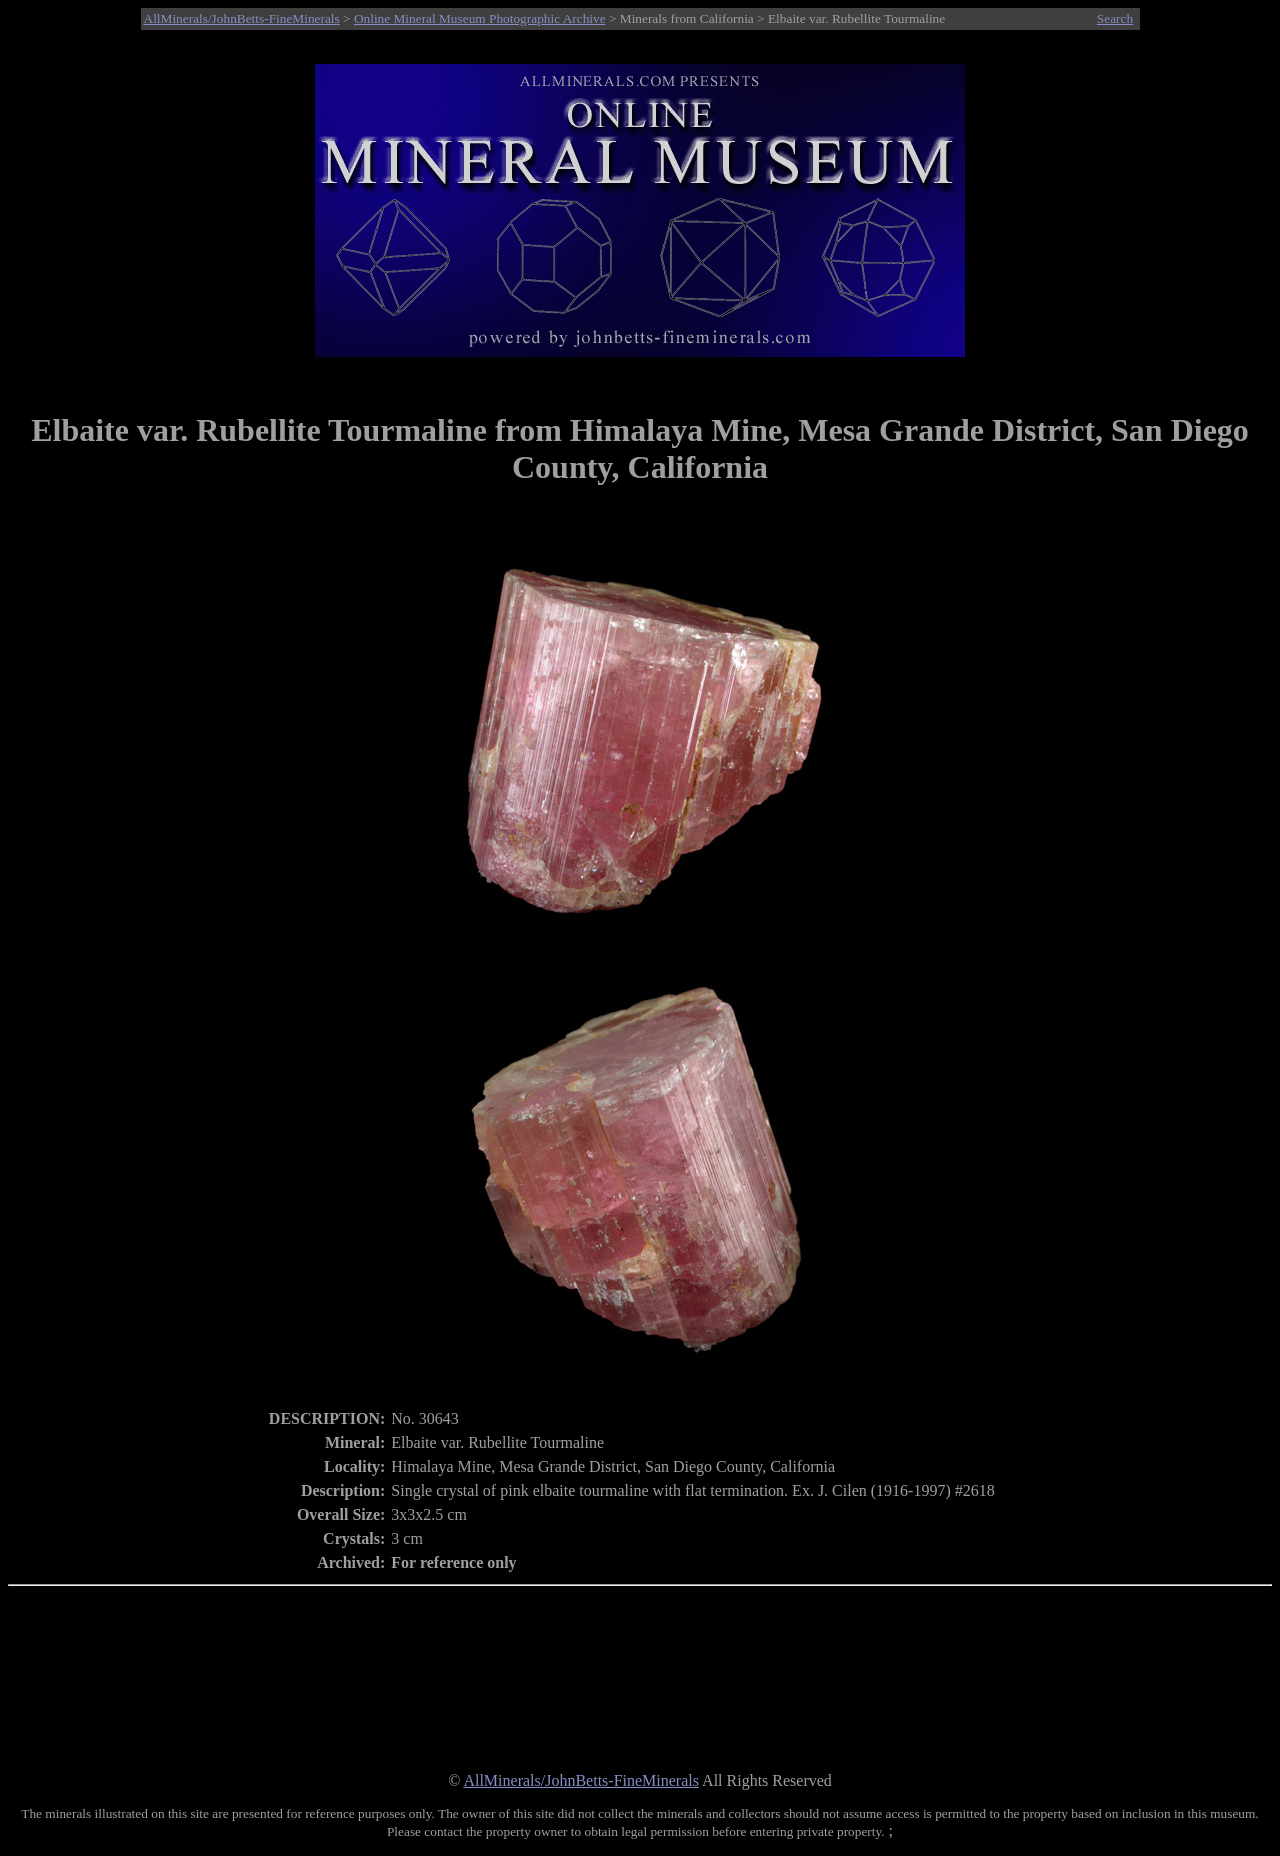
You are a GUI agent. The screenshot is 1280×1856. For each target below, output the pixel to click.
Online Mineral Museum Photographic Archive (480, 18)
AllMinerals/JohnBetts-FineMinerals (242, 18)
